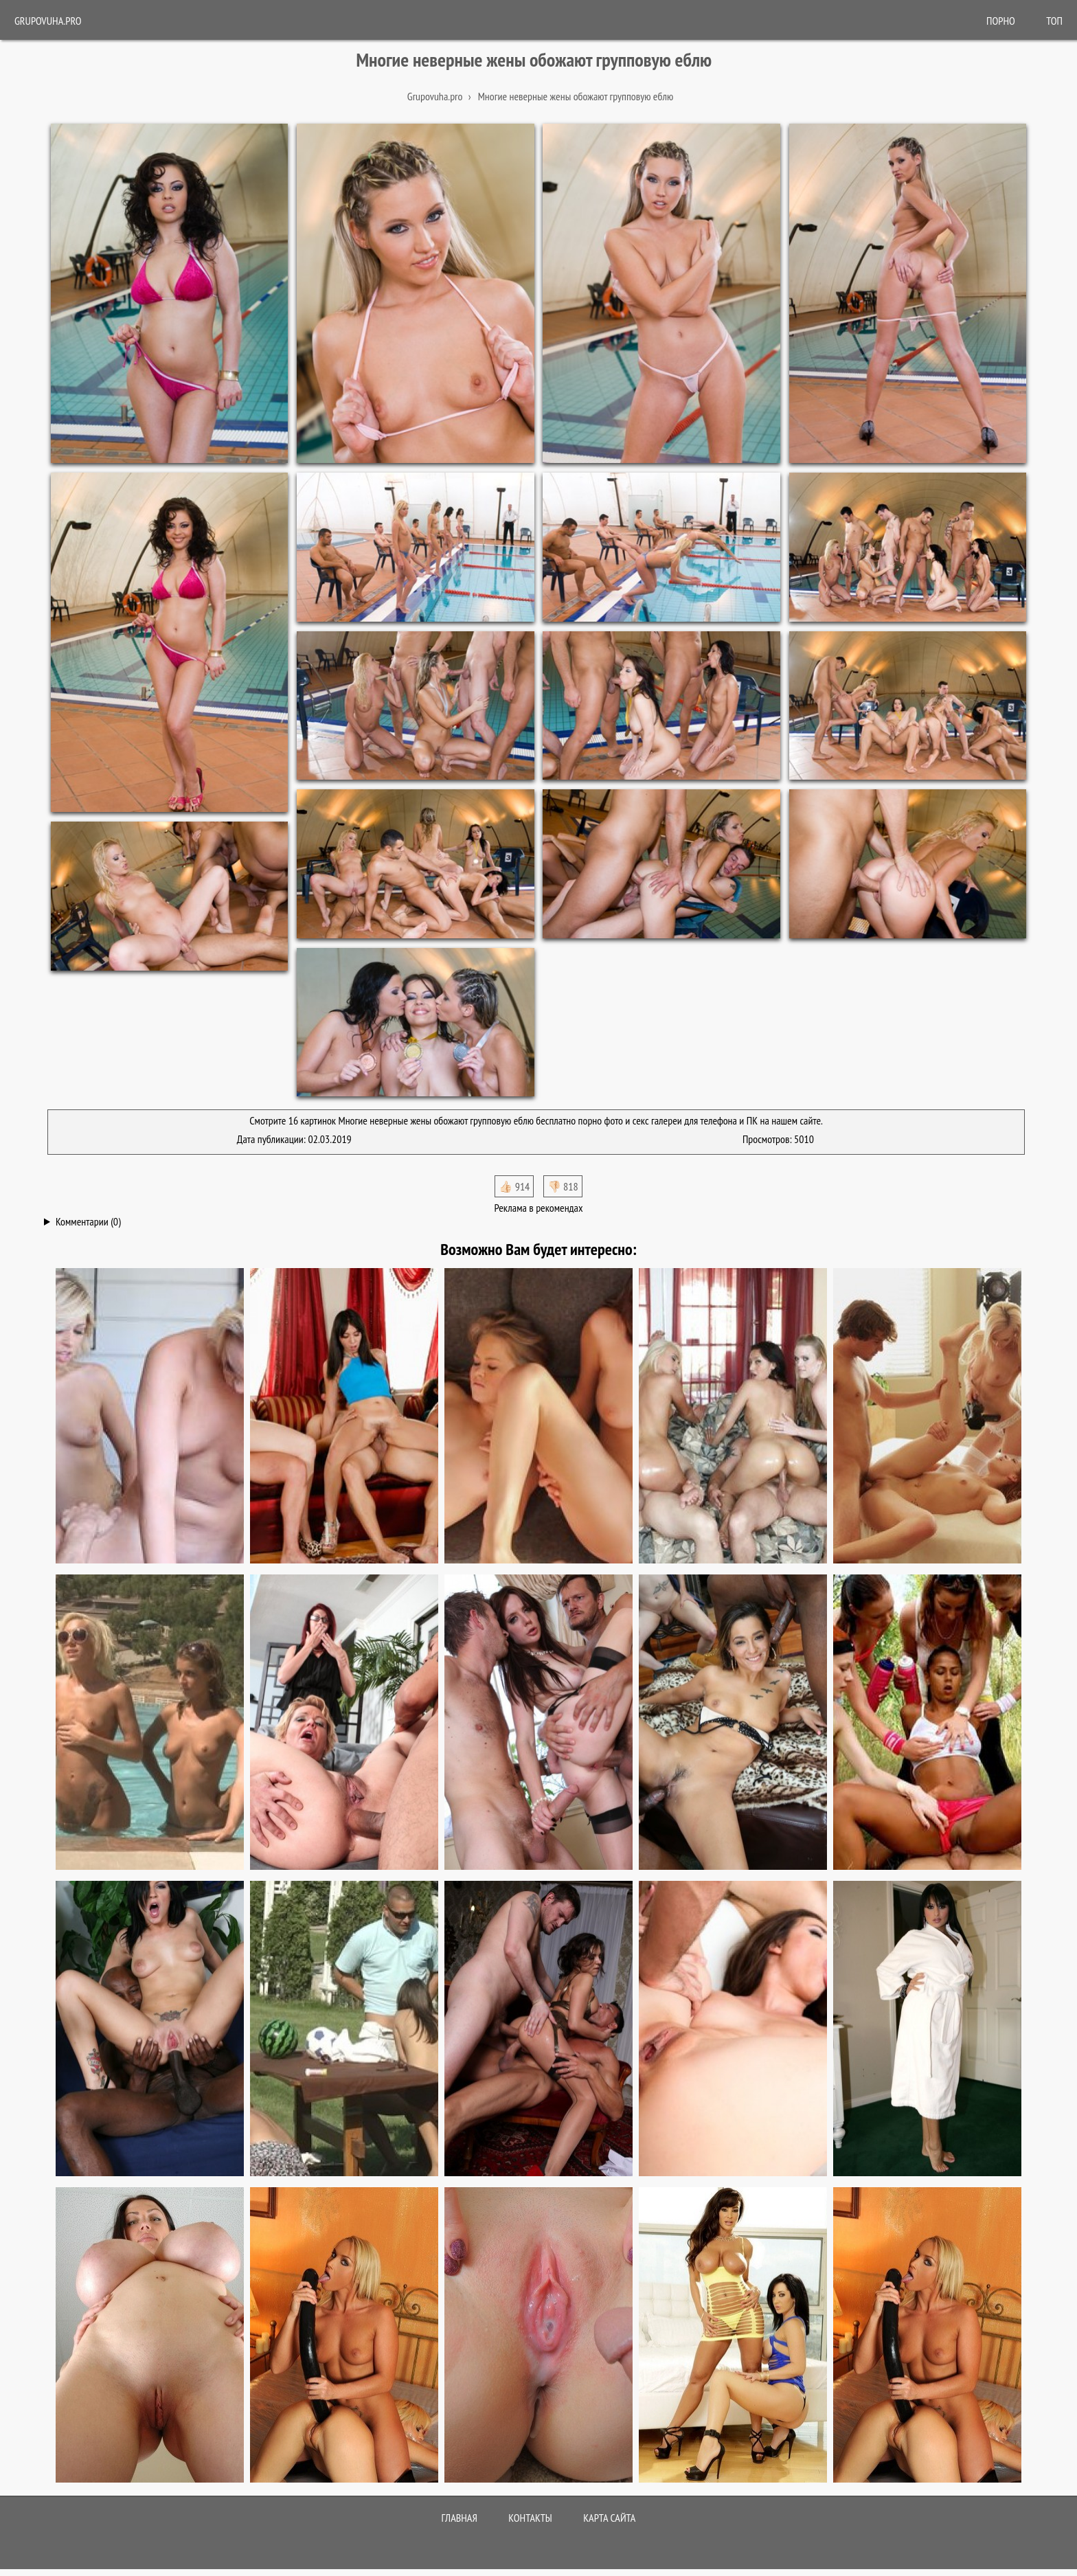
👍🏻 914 (514, 1186)
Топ (1054, 20)
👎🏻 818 (562, 1186)
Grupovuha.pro (48, 20)
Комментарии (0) (88, 1221)
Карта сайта (609, 2517)
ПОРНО (1000, 20)
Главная (459, 2517)
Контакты (530, 2517)
